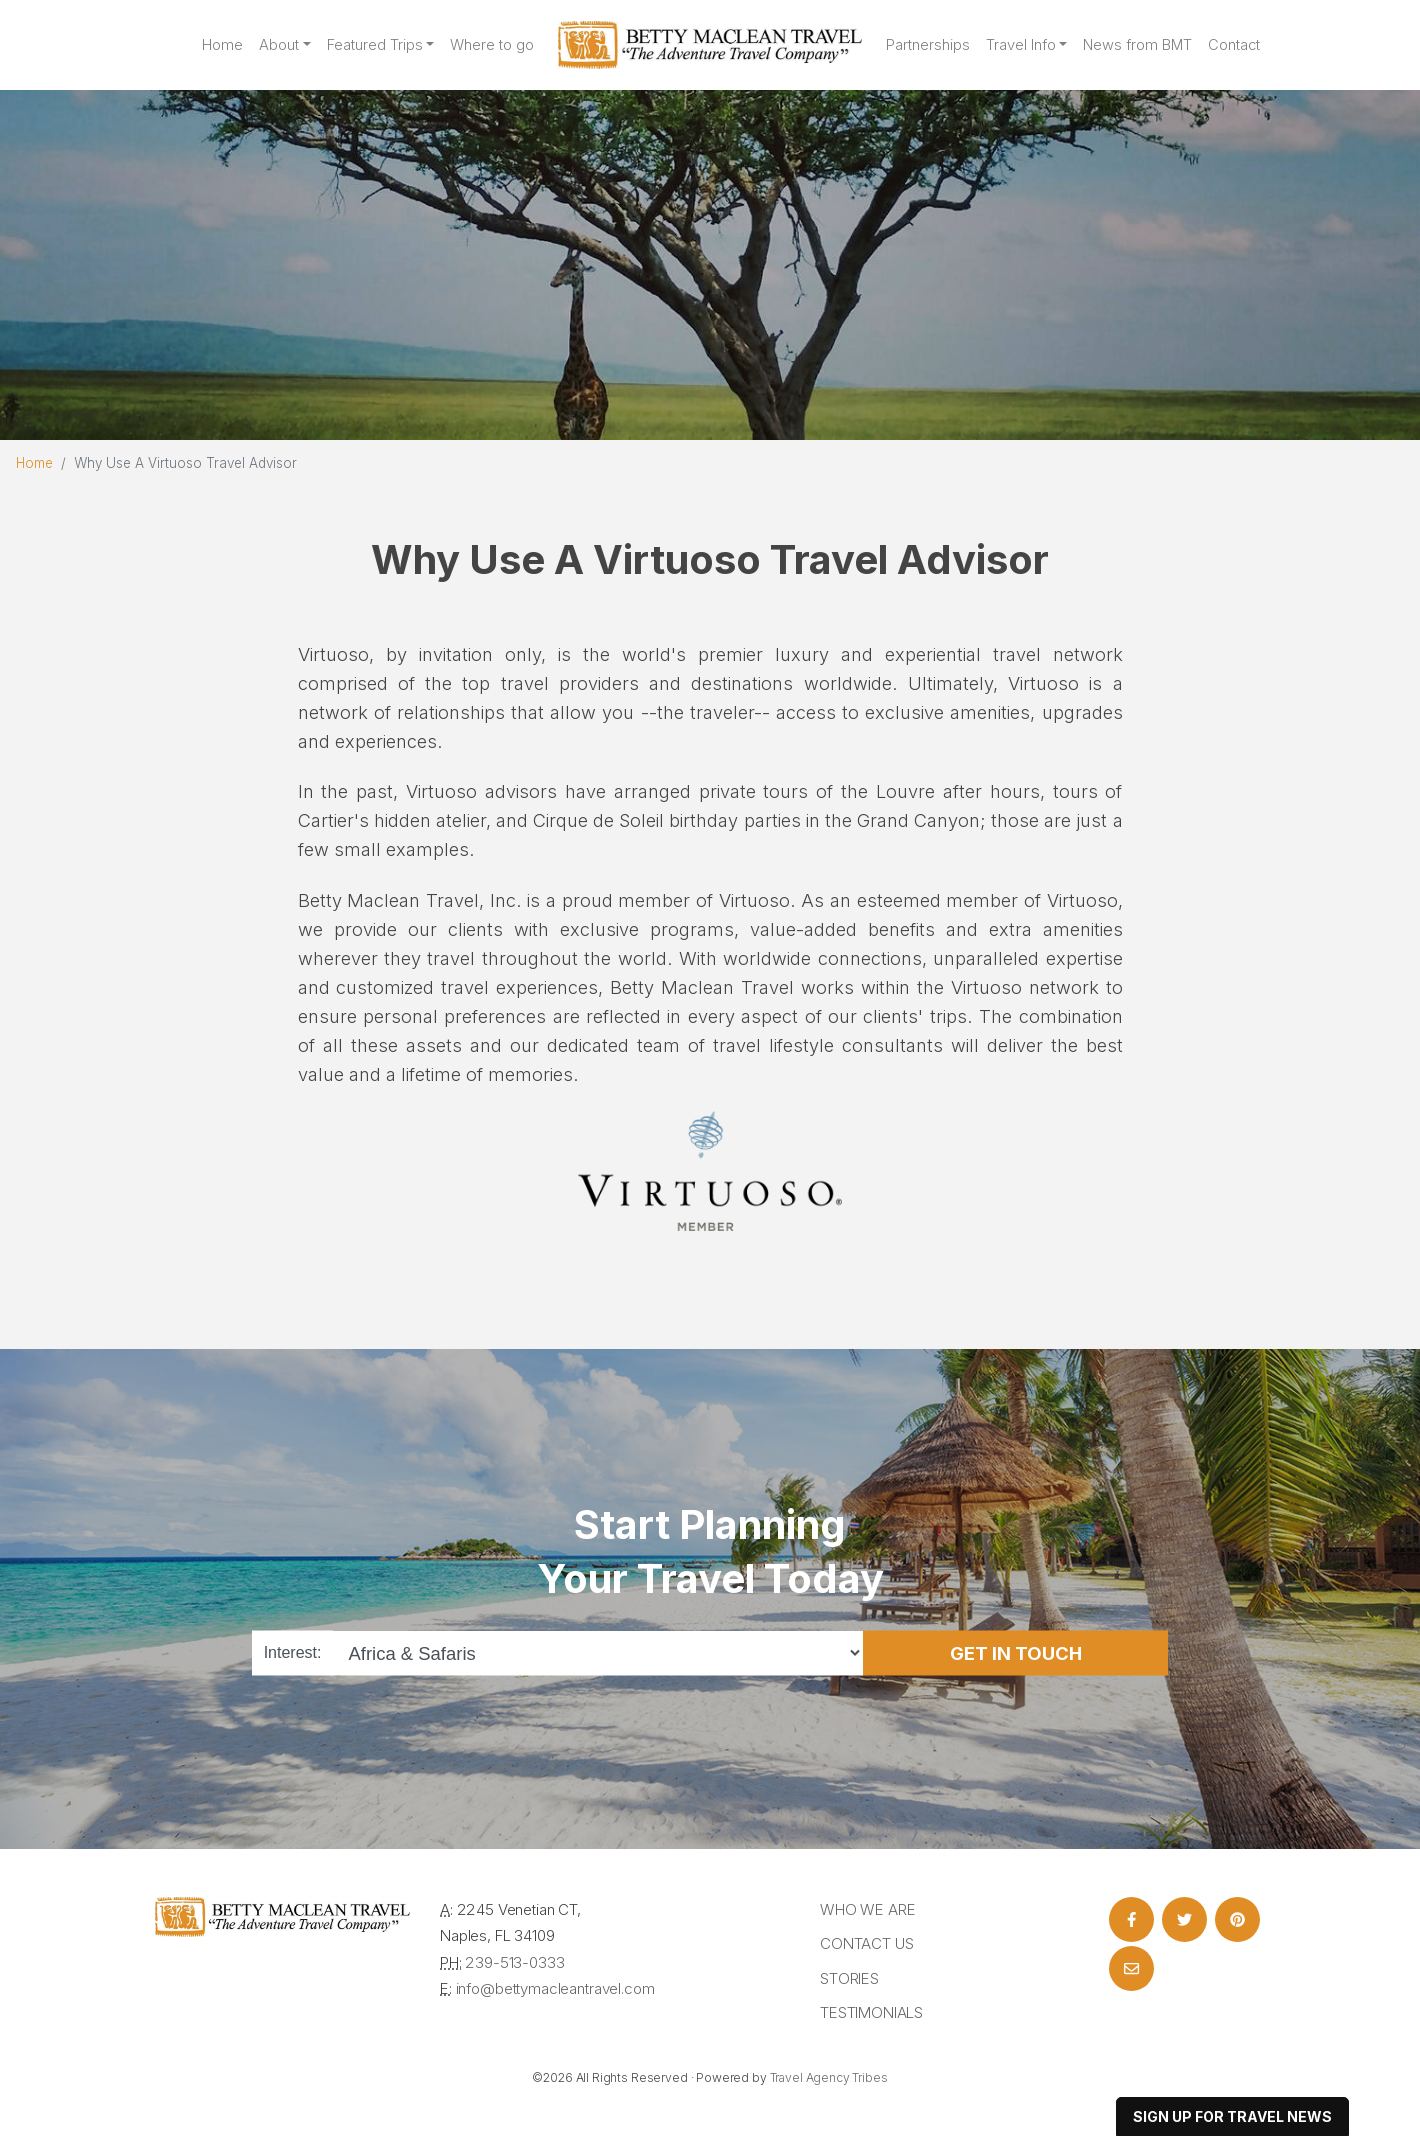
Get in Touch (1016, 1652)
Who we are (868, 1909)
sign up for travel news (1232, 2116)
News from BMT (1137, 45)
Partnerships (928, 45)
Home (222, 45)
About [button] (279, 45)
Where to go (492, 45)
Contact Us (867, 1943)
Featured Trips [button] (375, 45)
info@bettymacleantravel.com (555, 1988)
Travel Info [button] (1021, 45)
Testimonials (871, 2012)
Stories (849, 1978)
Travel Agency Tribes (829, 2077)
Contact (1234, 45)
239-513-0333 (514, 1962)
